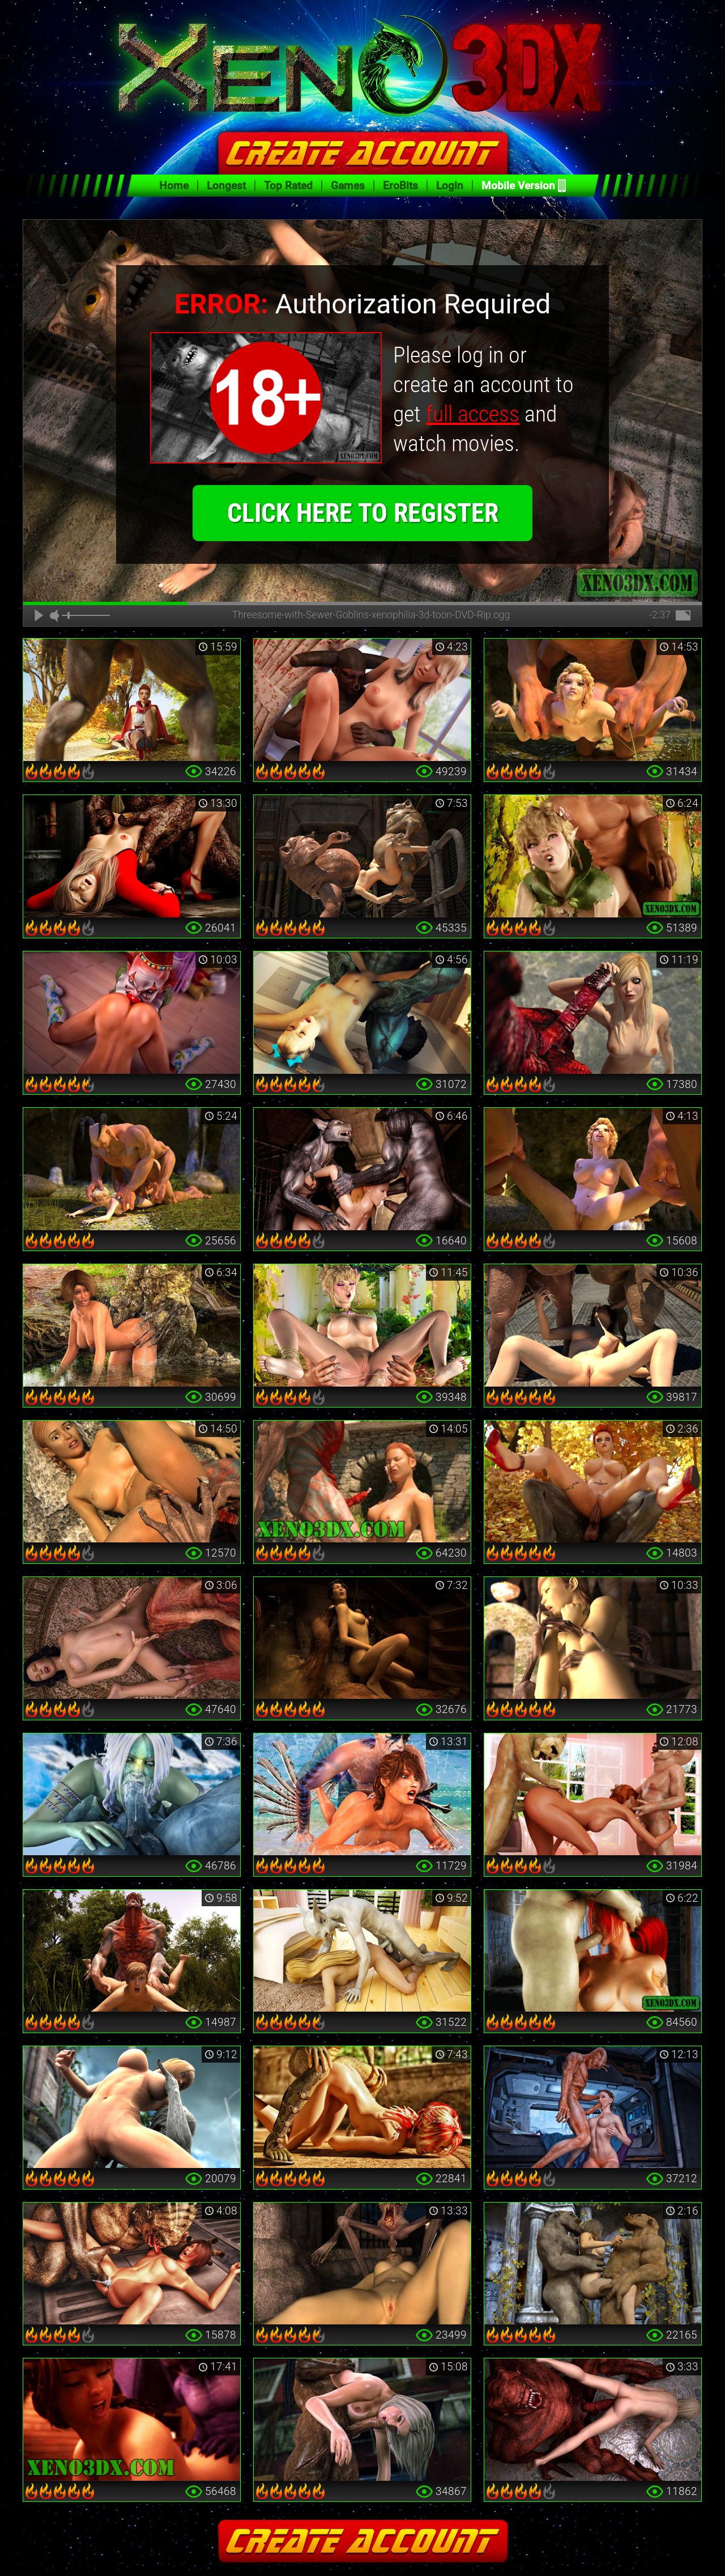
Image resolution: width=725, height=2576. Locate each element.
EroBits (400, 185)
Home (174, 185)
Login (449, 185)
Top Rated (288, 185)
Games (348, 185)
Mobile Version (518, 185)
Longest (226, 185)
